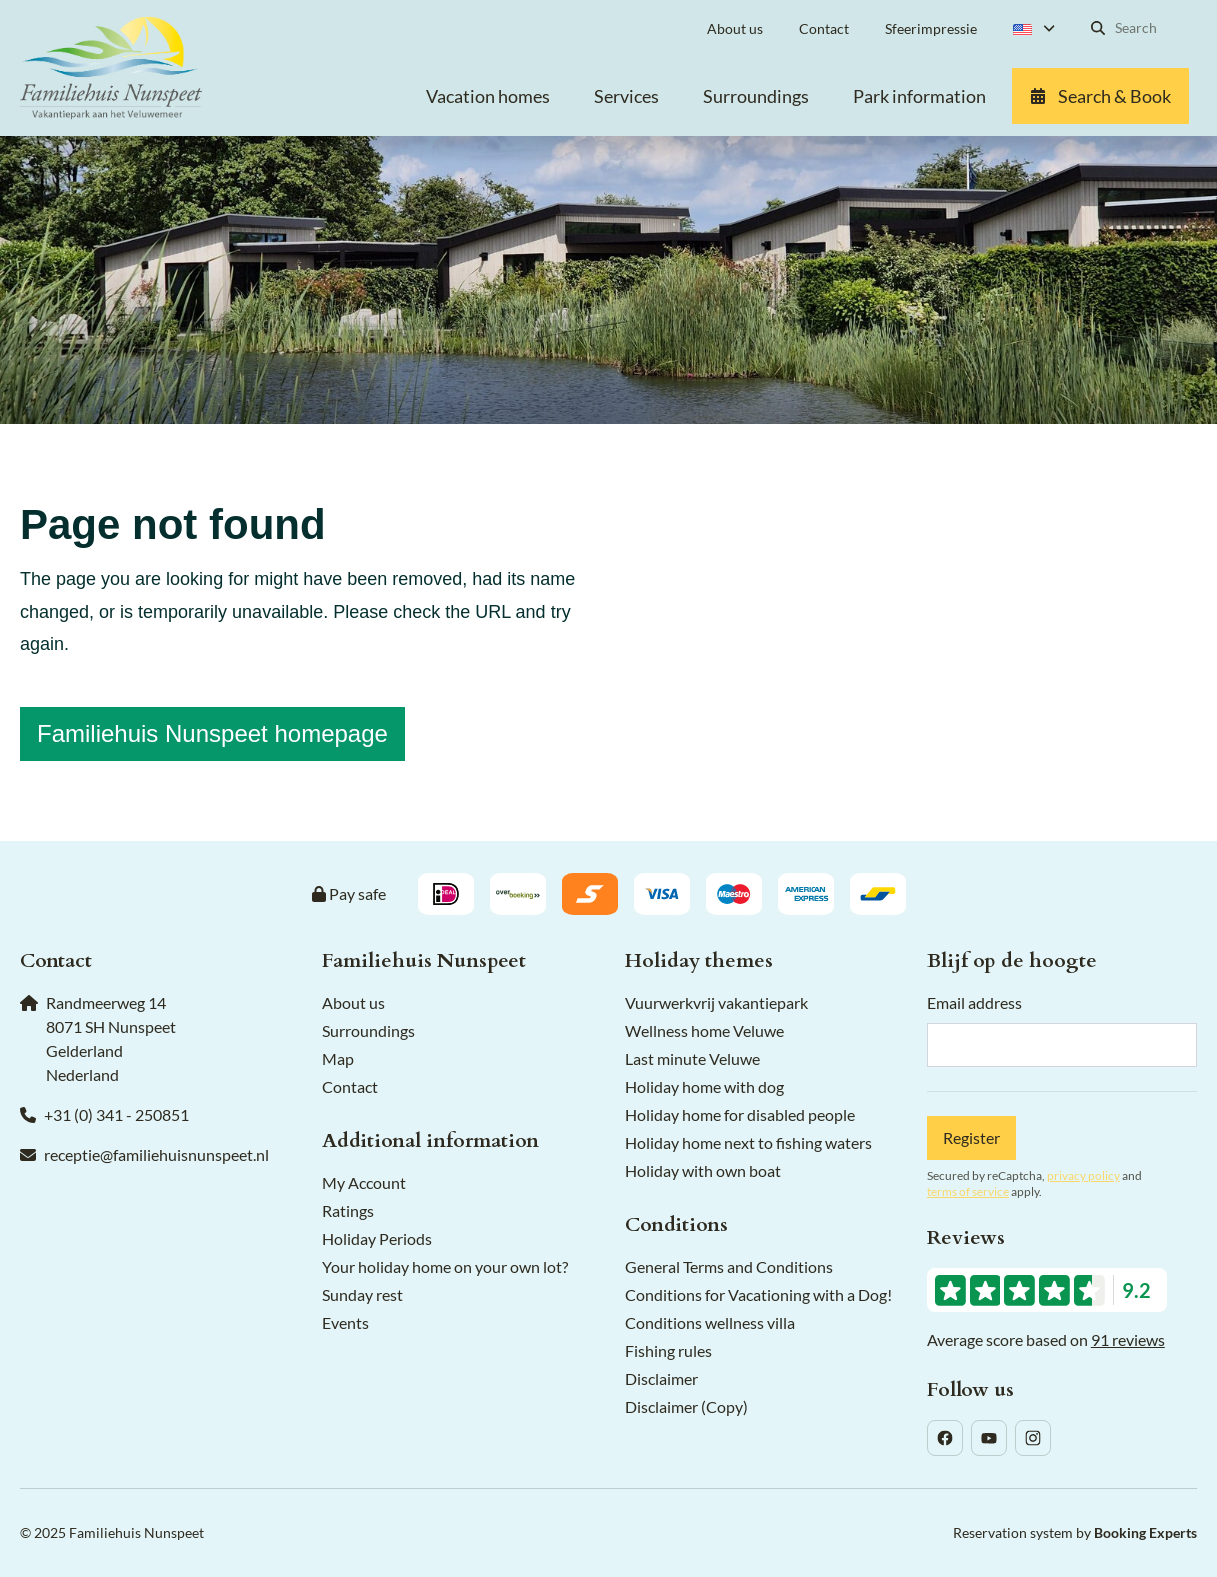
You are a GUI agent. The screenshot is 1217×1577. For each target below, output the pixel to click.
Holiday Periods (377, 1238)
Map (338, 1058)
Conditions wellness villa (710, 1322)
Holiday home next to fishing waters (748, 1142)
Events (345, 1322)
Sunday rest (362, 1294)
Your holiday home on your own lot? (445, 1266)
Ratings (348, 1210)
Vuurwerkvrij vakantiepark (716, 1002)
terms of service (968, 1191)
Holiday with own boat (703, 1170)
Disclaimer (661, 1378)
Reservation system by (1075, 1532)
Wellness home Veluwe (704, 1030)
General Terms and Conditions (729, 1266)
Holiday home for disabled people (740, 1114)
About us (353, 1002)
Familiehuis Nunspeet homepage (212, 733)
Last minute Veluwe (692, 1058)
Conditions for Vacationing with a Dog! (758, 1294)
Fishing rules (668, 1350)
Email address (974, 1002)
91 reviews (1128, 1339)
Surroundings (368, 1030)
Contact (350, 1086)
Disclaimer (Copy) (686, 1406)
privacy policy (1083, 1175)
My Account (364, 1182)
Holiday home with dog (704, 1086)
